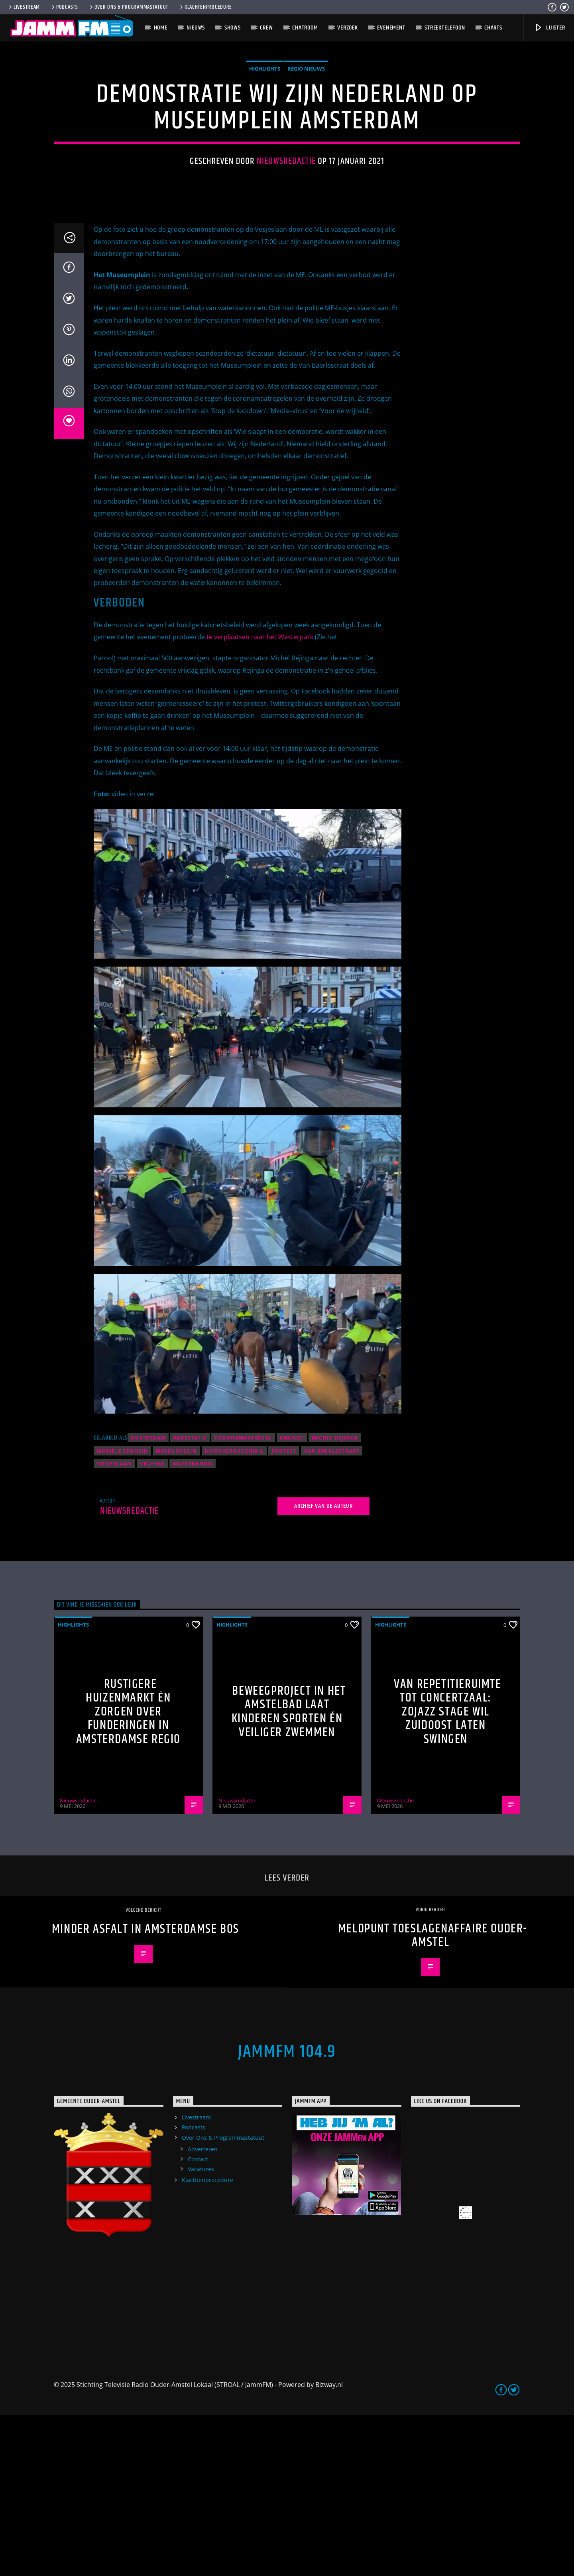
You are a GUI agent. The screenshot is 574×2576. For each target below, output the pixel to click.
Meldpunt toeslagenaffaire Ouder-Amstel (432, 2096)
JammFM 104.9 (287, 2213)
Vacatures (201, 2330)
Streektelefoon (445, 28)
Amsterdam (148, 1598)
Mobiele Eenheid (122, 1612)
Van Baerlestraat (331, 1612)
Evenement (391, 28)
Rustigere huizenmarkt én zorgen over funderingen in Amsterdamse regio (128, 1872)
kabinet (292, 1598)
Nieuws (196, 28)
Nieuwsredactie (286, 242)
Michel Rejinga (335, 1598)
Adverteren (203, 2310)
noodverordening (234, 1612)
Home (160, 28)
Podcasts (64, 7)
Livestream (24, 7)
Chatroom (305, 28)
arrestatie (189, 1598)
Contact (198, 2320)
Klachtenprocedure (205, 7)
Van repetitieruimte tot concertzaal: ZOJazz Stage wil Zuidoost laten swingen (447, 1872)
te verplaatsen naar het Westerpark (259, 798)
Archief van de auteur (323, 1667)
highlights (264, 149)
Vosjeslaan (114, 1624)
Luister (549, 28)
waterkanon (192, 1624)
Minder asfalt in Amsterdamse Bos (145, 2090)
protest (283, 1612)
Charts (493, 28)
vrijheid (152, 1624)
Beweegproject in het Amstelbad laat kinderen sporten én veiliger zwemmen (289, 1872)
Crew (266, 28)
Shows (232, 28)
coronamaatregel (243, 1598)
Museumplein (176, 1612)
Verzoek (347, 28)
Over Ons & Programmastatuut (128, 7)
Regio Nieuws (306, 149)
